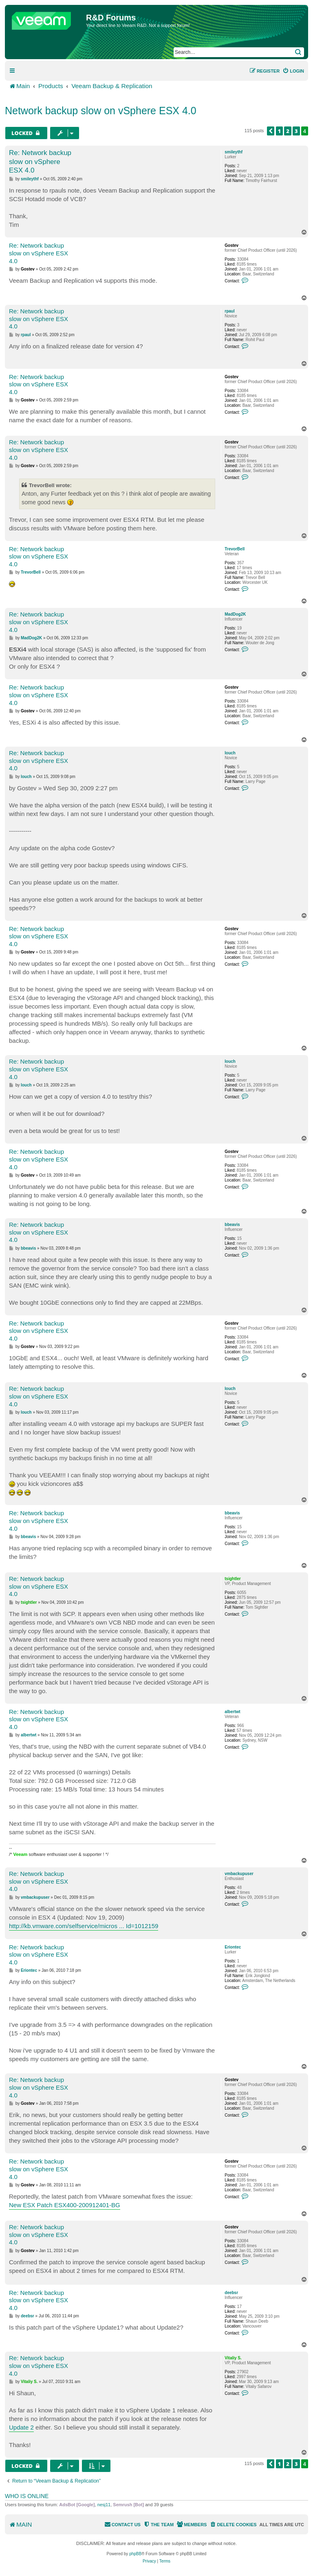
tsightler (232, 1578)
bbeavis (232, 1224)
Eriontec (233, 1947)
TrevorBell (235, 549)
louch (230, 753)
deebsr (231, 2292)
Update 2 (21, 2427)
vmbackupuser (239, 1873)
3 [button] (296, 131)
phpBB (135, 2554)
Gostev (231, 245)
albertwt (232, 1711)
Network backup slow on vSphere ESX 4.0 (100, 110)
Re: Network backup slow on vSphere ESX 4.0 (40, 161)
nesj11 (103, 2504)
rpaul (229, 311)
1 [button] (279, 131)
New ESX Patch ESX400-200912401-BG (64, 2204)
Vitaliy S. (233, 2358)
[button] (270, 130)
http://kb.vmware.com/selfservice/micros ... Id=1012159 (83, 1925)
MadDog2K (235, 614)
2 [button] (287, 131)
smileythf (233, 152)
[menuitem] (293, 71)
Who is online (26, 2496)
